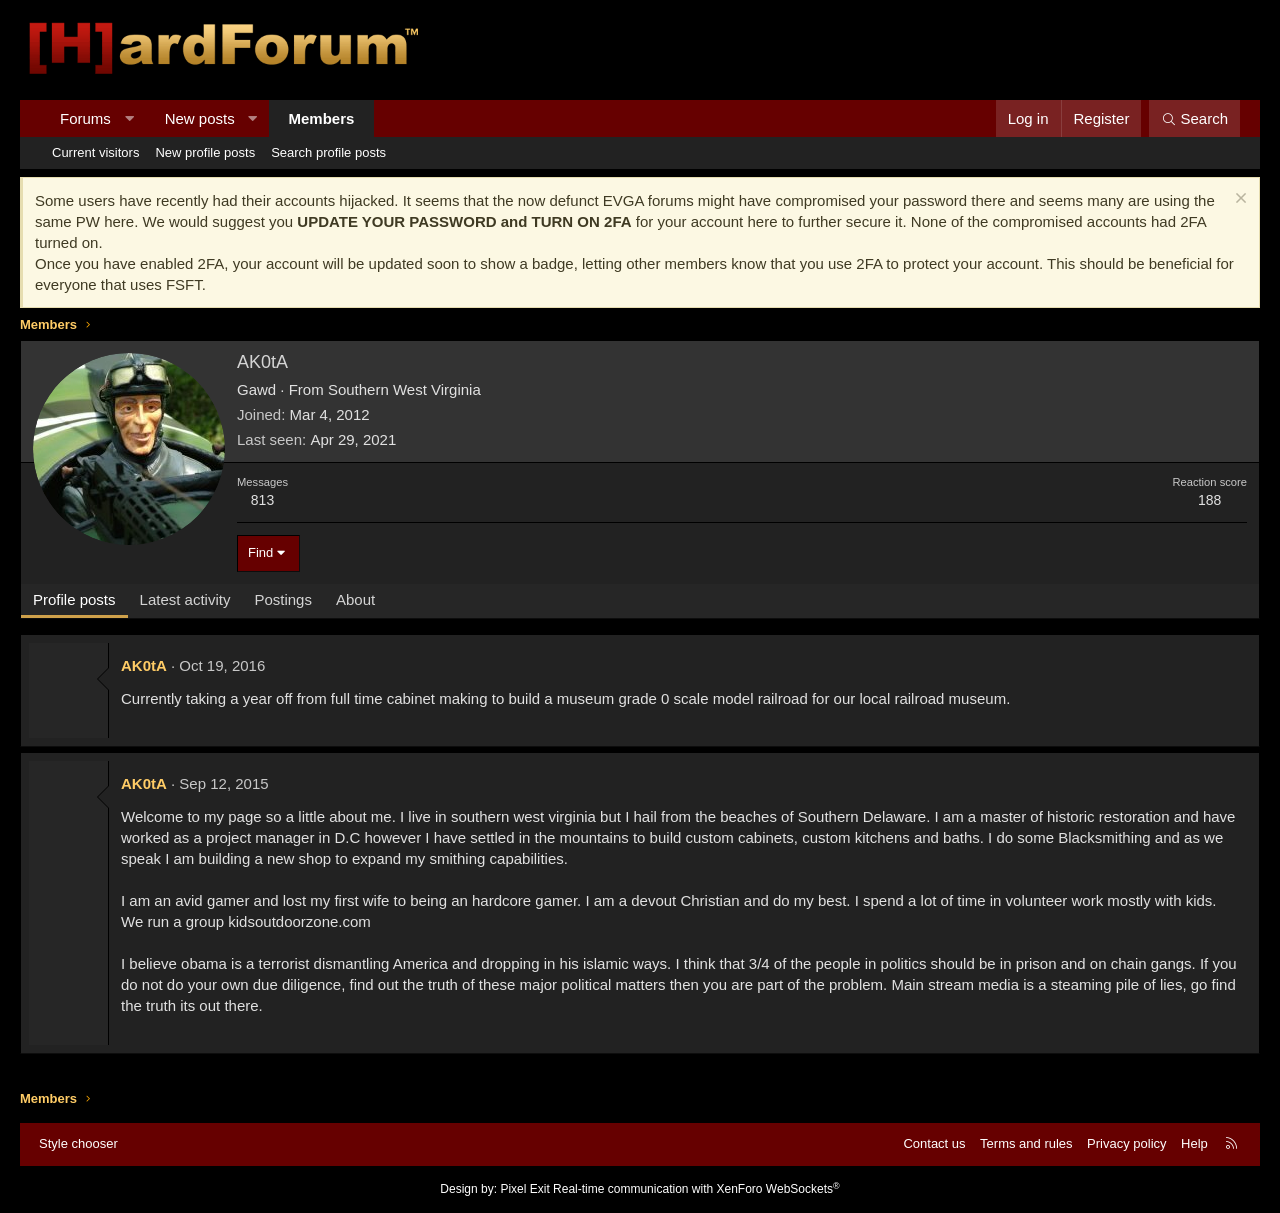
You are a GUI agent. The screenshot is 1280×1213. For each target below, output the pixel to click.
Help (1194, 1143)
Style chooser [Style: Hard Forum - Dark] (78, 1143)
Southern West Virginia (404, 389)
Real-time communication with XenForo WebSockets (696, 1189)
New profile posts (205, 152)
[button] (128, 118)
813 (262, 500)
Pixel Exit (524, 1189)
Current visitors (95, 152)
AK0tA (144, 665)
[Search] (1194, 118)
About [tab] (355, 599)
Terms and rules (1026, 1143)
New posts (200, 118)
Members (322, 118)
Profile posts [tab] (74, 599)
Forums (85, 118)
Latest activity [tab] (185, 599)
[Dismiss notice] (1238, 200)
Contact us (934, 1143)
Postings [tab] (283, 599)
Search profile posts (328, 152)
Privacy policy (1126, 1143)
